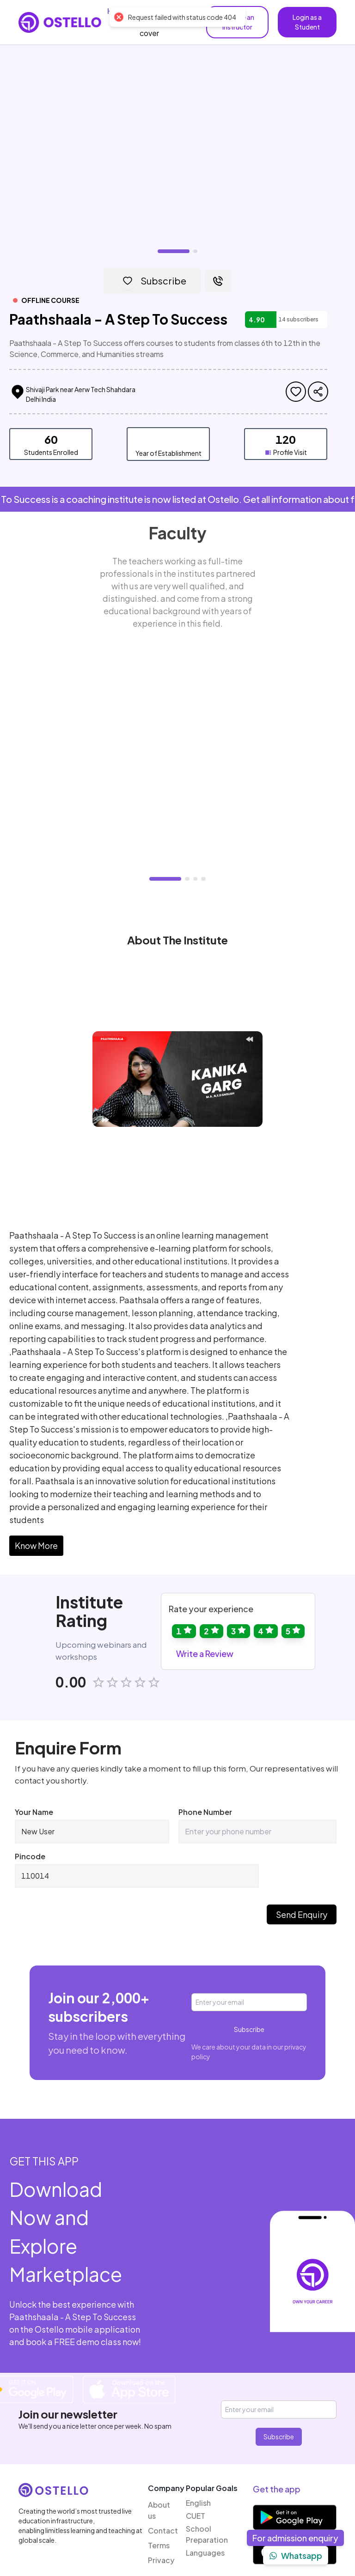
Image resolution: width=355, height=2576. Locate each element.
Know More (36, 1494)
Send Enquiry (301, 1863)
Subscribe (249, 1978)
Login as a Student (307, 22)
